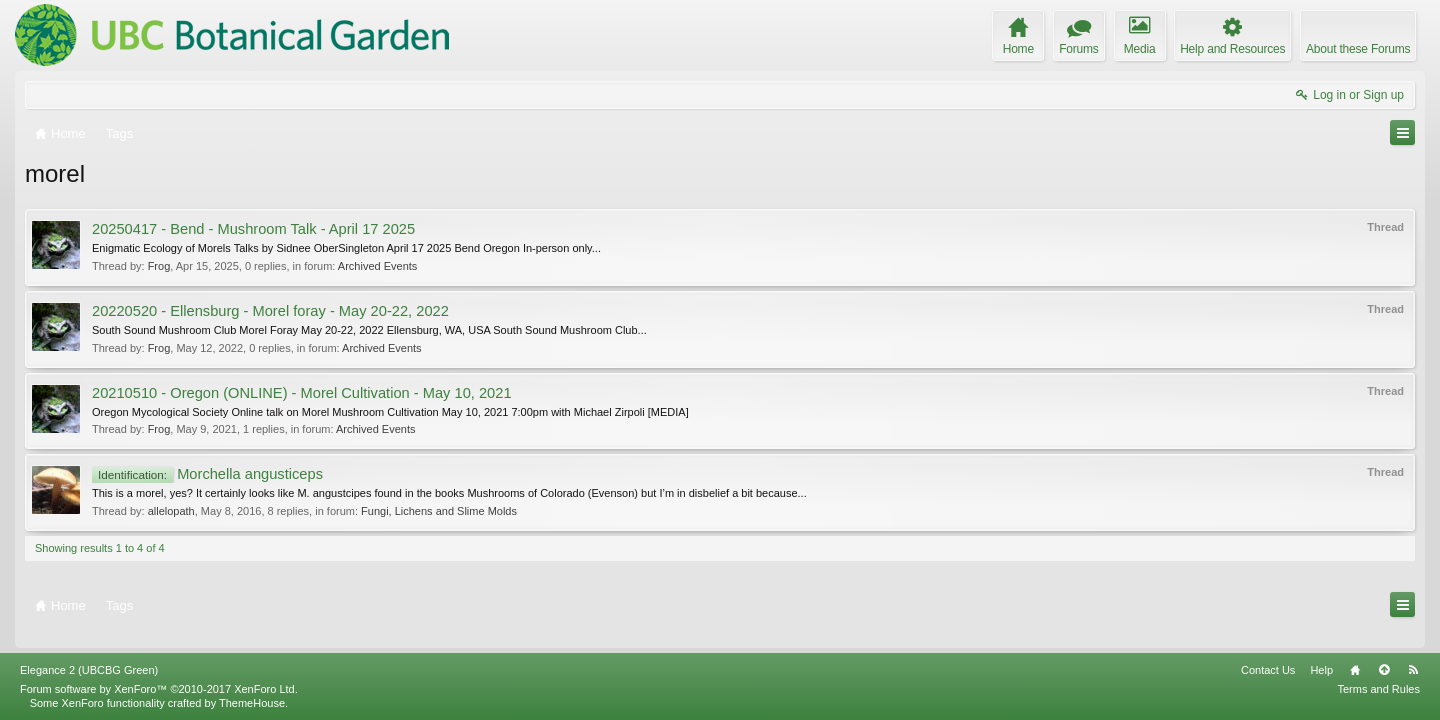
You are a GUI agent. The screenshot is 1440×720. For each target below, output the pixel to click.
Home (1355, 670)
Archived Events (377, 266)
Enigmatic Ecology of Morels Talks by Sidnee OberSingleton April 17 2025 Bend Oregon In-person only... (346, 248)
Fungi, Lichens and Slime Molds (439, 511)
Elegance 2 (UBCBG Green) (89, 670)
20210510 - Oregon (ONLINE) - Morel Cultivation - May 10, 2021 (302, 393)
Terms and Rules (1378, 689)
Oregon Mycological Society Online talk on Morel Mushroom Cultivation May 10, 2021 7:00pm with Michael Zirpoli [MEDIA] (390, 412)
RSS (1413, 670)
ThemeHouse (252, 703)
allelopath (171, 511)
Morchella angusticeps (207, 474)
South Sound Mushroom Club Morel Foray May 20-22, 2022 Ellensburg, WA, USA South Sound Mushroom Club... (369, 330)
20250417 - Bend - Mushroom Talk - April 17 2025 (253, 229)
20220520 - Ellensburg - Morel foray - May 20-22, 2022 (270, 311)
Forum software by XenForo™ (159, 689)
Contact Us (1268, 670)
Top (1384, 670)
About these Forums (1358, 49)
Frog (159, 266)
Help (1321, 670)
